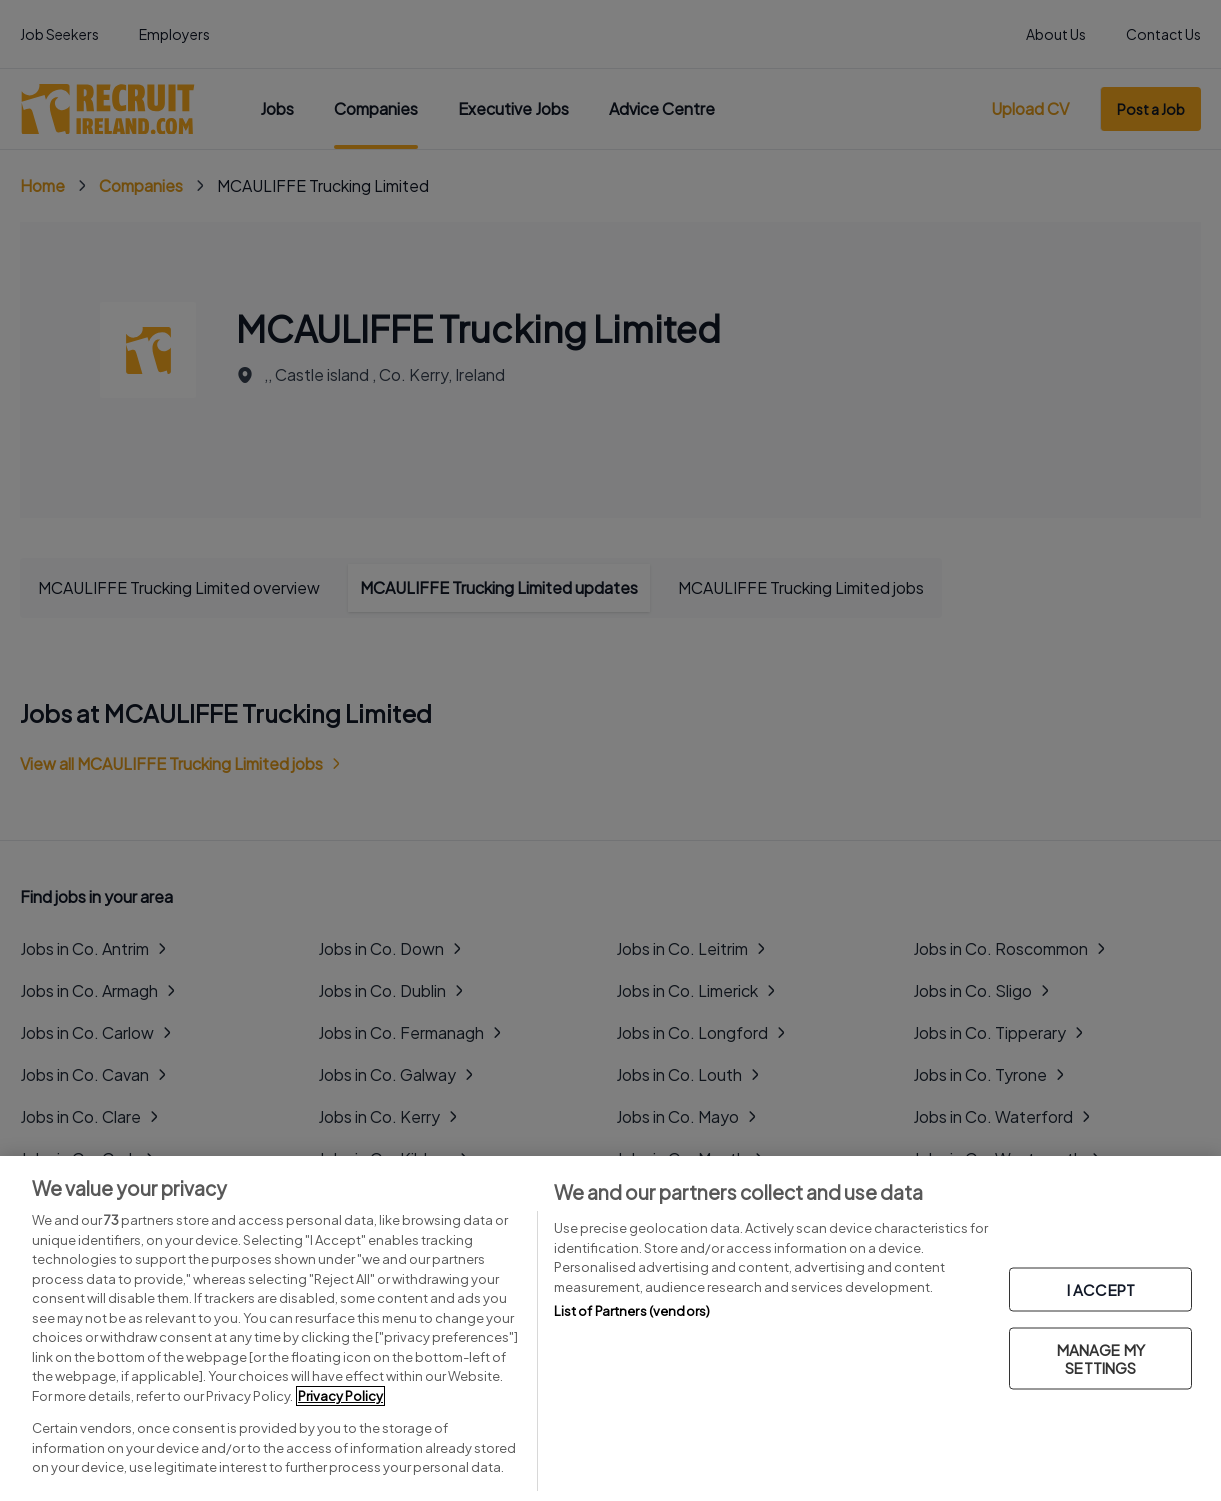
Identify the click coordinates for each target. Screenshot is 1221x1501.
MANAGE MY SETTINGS (1101, 1357)
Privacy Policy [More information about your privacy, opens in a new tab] (340, 1396)
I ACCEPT (1101, 1288)
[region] (610, 1328)
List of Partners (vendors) (632, 1311)
